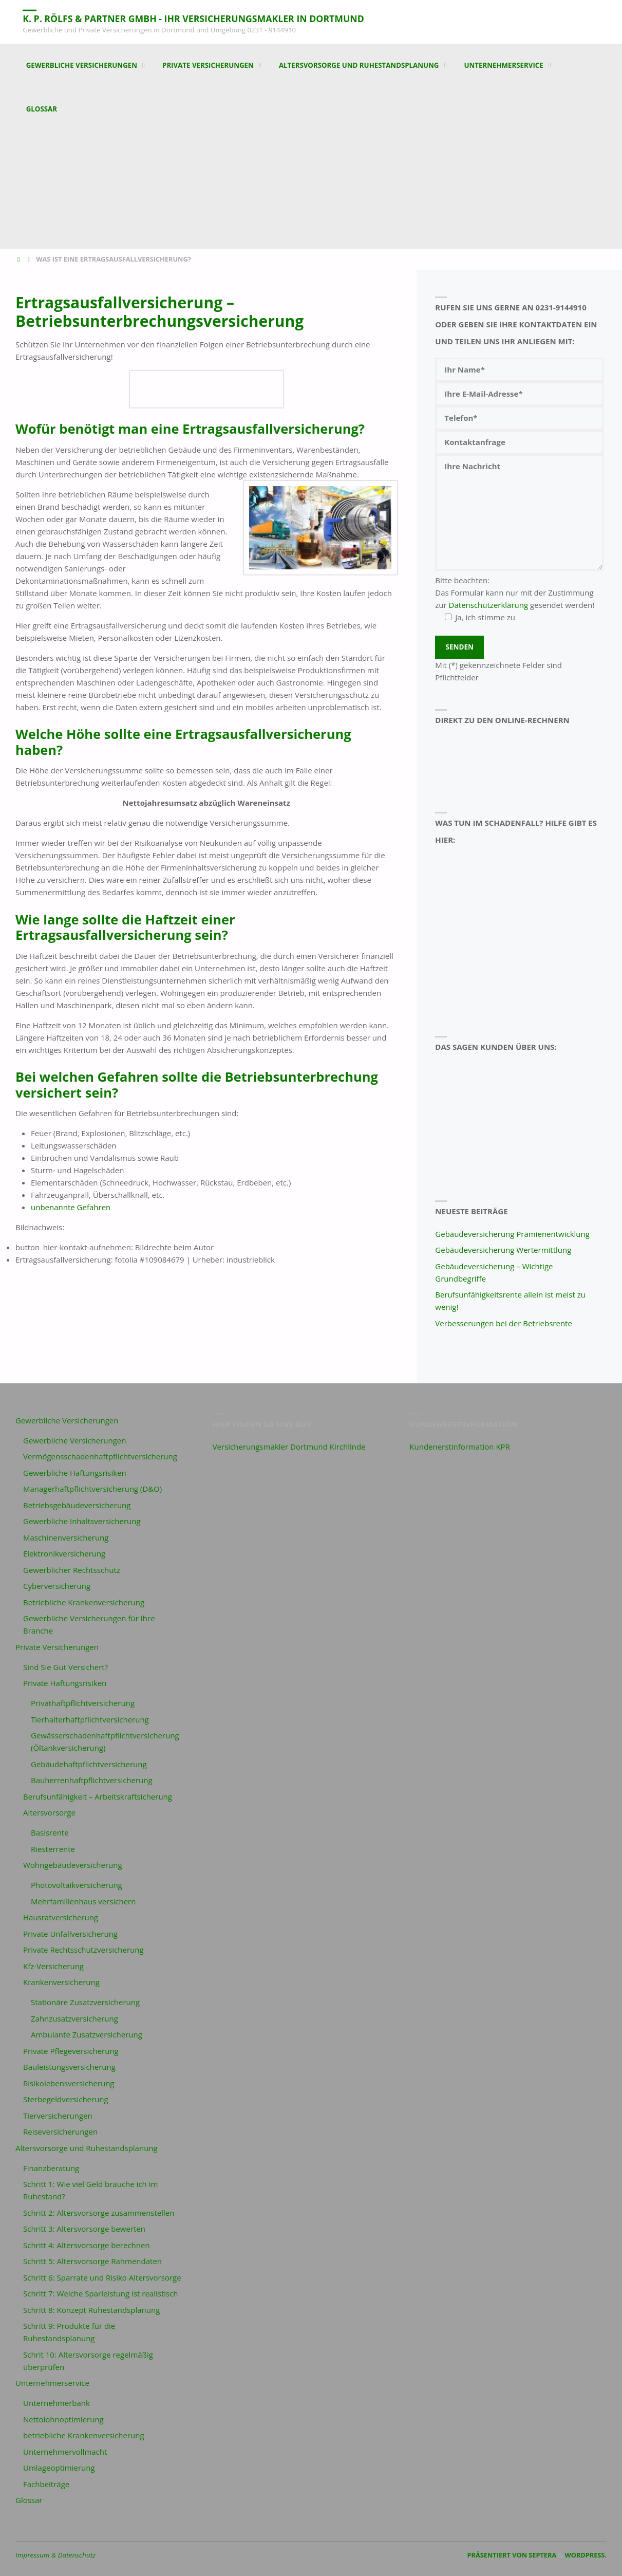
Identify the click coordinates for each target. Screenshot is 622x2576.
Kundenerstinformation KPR (459, 1446)
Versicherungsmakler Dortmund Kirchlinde (289, 1446)
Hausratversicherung (60, 1917)
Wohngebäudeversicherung (72, 1865)
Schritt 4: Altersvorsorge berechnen (86, 2245)
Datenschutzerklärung (489, 605)
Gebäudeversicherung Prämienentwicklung (512, 1234)
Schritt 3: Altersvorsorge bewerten (84, 2228)
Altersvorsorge (49, 1812)
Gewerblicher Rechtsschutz (71, 1570)
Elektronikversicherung (64, 1553)
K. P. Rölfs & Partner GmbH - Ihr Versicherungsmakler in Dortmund (196, 18)
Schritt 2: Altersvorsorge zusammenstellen (99, 2213)
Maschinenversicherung (65, 1537)
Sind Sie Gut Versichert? (65, 1667)
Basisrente (50, 1832)
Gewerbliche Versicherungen (67, 1420)
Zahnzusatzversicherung (74, 2018)
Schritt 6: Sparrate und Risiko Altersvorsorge (102, 2277)
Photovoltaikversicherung (76, 1885)
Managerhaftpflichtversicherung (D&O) (92, 1489)
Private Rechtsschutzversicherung (83, 1949)
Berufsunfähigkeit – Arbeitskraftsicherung (97, 1796)
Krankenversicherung (61, 1982)
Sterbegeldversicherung (65, 2099)
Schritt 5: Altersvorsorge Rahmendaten (92, 2261)
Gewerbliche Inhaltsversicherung (82, 1521)
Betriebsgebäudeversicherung (76, 1505)
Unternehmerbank (56, 2403)
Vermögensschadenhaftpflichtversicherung (100, 1456)
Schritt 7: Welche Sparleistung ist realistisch (100, 2293)
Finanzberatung (51, 2168)
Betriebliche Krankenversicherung (83, 1602)
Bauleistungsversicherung (69, 2067)
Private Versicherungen (57, 1647)
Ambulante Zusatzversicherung (86, 2034)
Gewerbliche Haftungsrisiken (74, 1473)
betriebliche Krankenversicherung (83, 2435)
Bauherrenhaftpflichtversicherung (92, 1780)
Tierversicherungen (57, 2115)
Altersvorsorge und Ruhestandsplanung (86, 2148)
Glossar (28, 2500)
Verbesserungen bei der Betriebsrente (503, 1323)
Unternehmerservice (52, 2383)
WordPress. (585, 2555)
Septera (541, 2555)
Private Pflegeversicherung (71, 2051)
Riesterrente (53, 1849)
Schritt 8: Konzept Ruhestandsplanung (91, 2310)
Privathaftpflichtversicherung (83, 1703)
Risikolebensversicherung (69, 2083)
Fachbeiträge (46, 2484)
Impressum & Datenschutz (55, 2555)
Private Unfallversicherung (70, 1934)
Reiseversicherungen (60, 2131)
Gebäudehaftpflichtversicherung (89, 1764)
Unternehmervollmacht (65, 2452)
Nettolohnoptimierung (63, 2419)
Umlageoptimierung (59, 2467)
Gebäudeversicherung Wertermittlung (503, 1250)
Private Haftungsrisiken (64, 1683)
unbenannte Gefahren (70, 1207)
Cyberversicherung (56, 1586)
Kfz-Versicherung (53, 1966)
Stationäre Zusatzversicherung (85, 2002)
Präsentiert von (497, 2555)
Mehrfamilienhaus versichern (83, 1901)
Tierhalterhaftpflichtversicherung (90, 1719)
